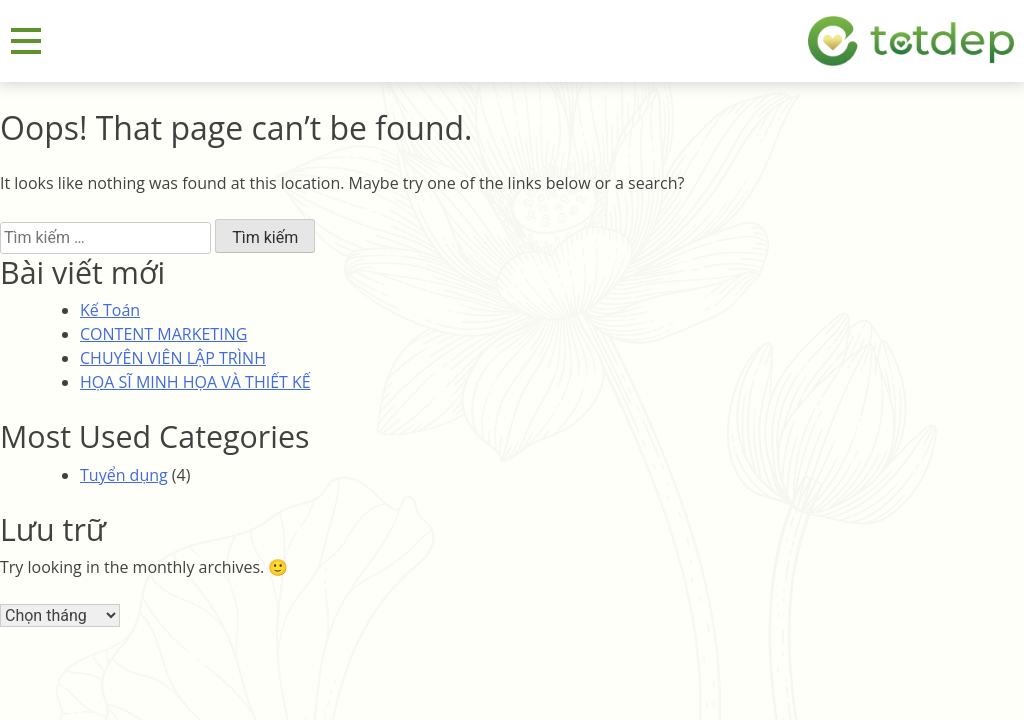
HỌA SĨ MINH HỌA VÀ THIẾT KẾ (195, 382)
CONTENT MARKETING (163, 334)
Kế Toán (110, 310)
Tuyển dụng (124, 475)
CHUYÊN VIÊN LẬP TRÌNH (173, 358)
